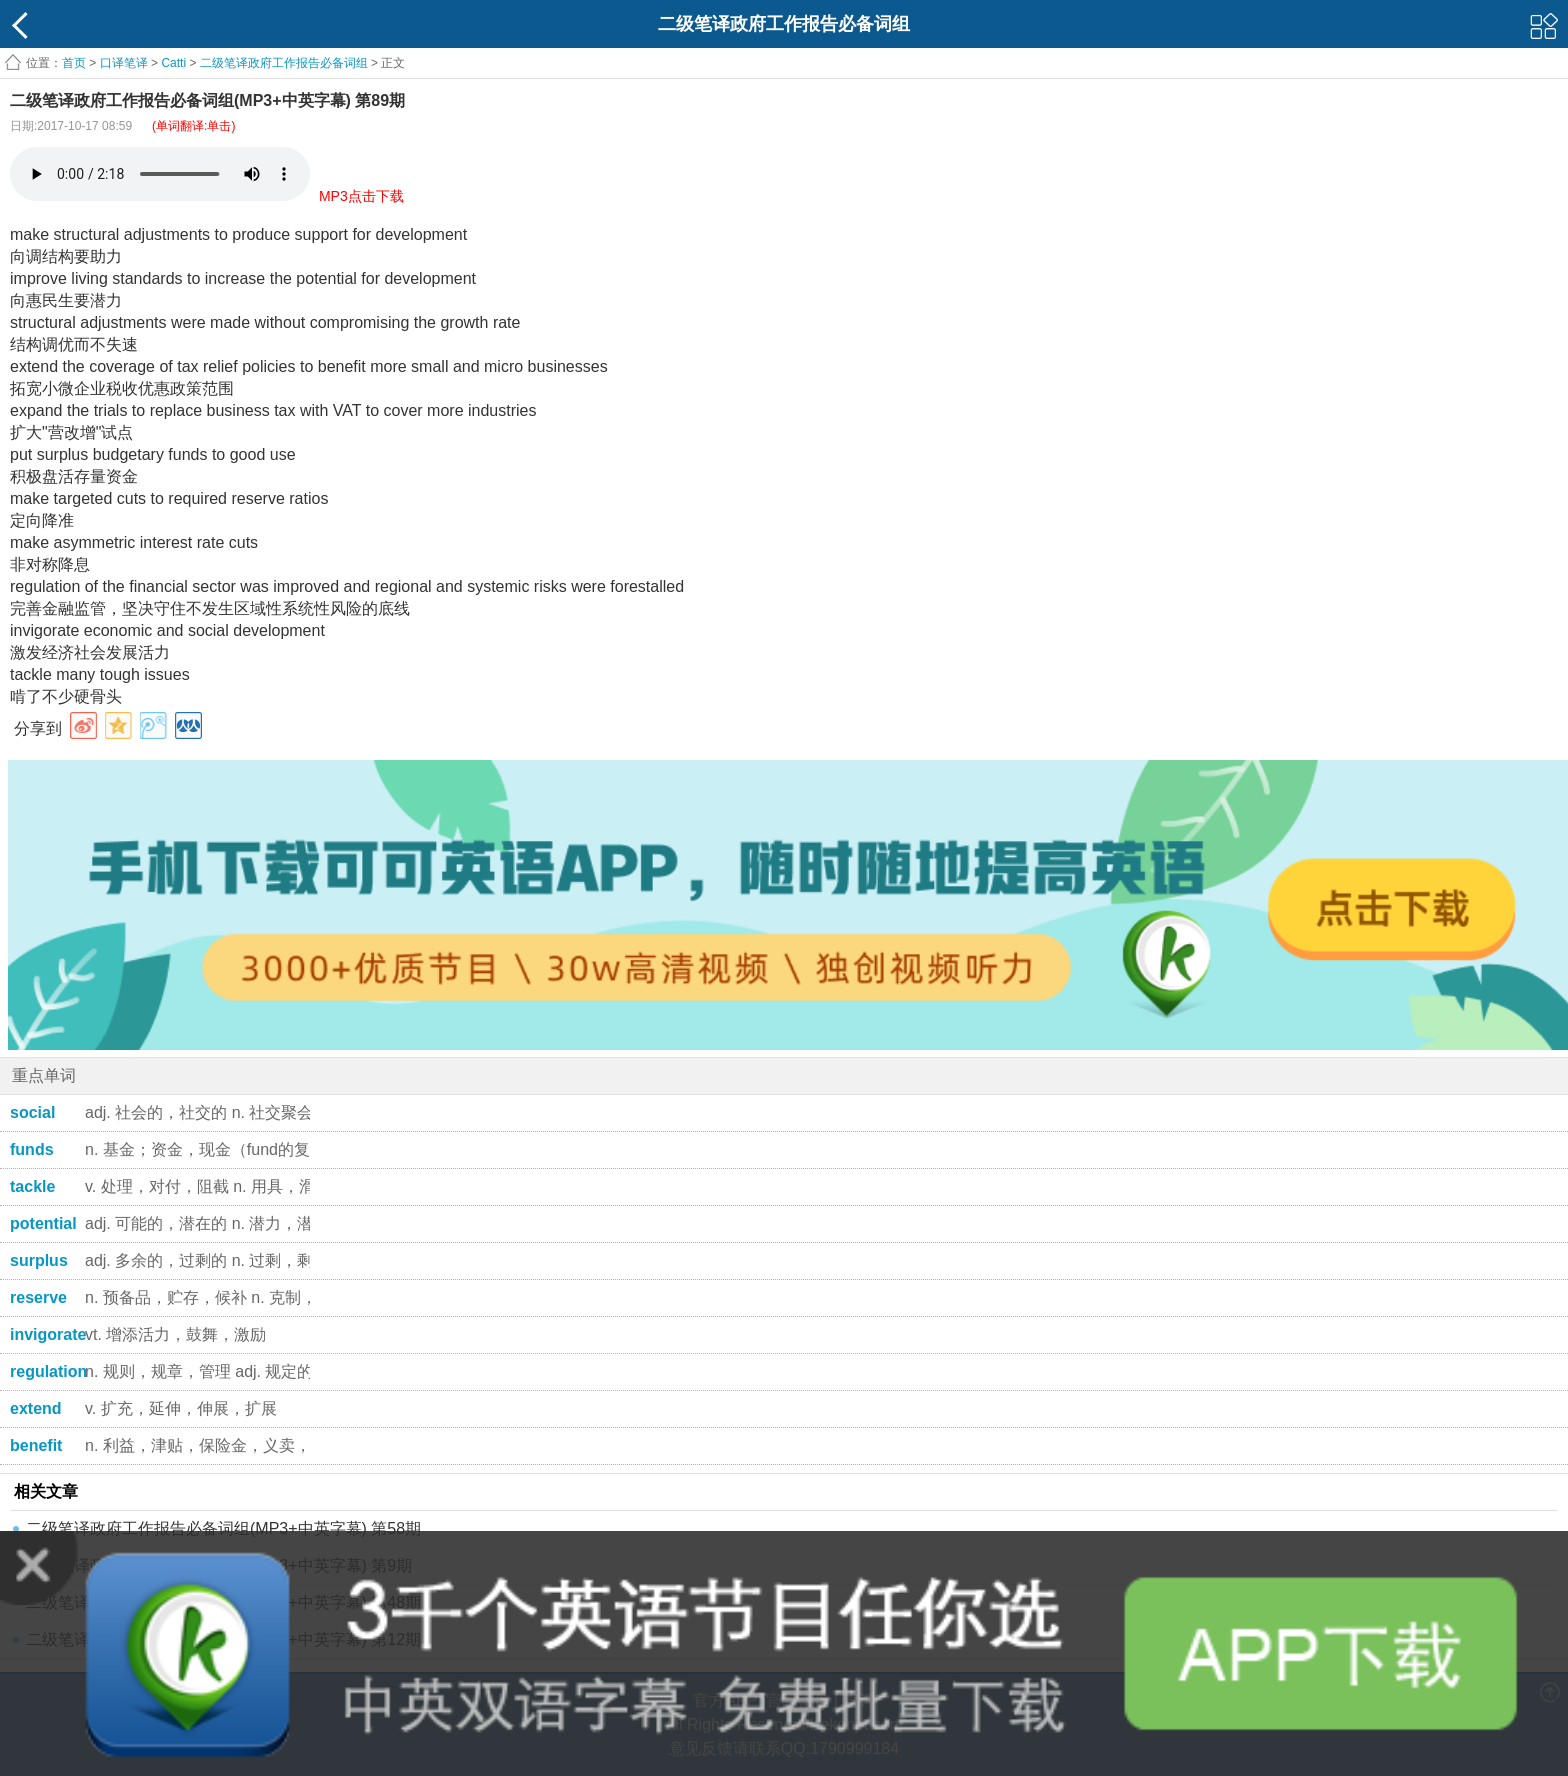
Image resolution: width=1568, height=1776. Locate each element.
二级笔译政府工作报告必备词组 (284, 63)
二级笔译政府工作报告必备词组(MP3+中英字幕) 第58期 (223, 1528)
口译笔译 (124, 63)
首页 (74, 63)
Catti (173, 63)
